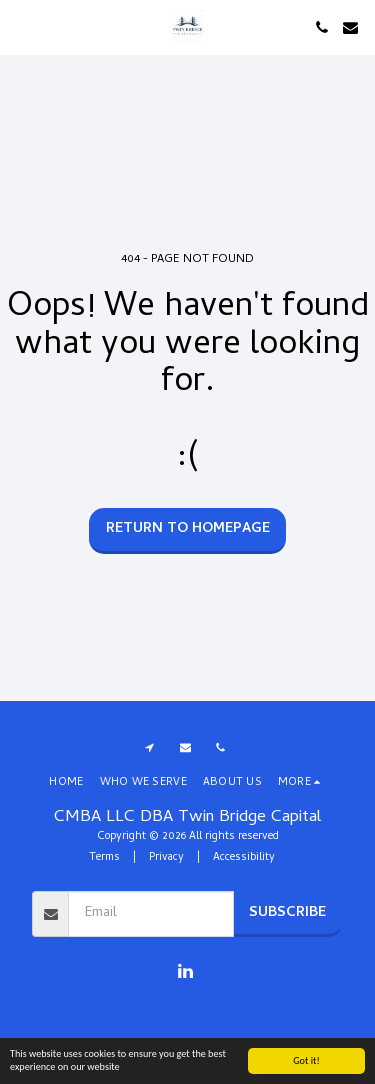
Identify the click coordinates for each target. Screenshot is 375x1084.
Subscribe (287, 913)
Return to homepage (188, 529)
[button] (22, 26)
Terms (104, 858)
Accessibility (244, 858)
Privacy (166, 858)
